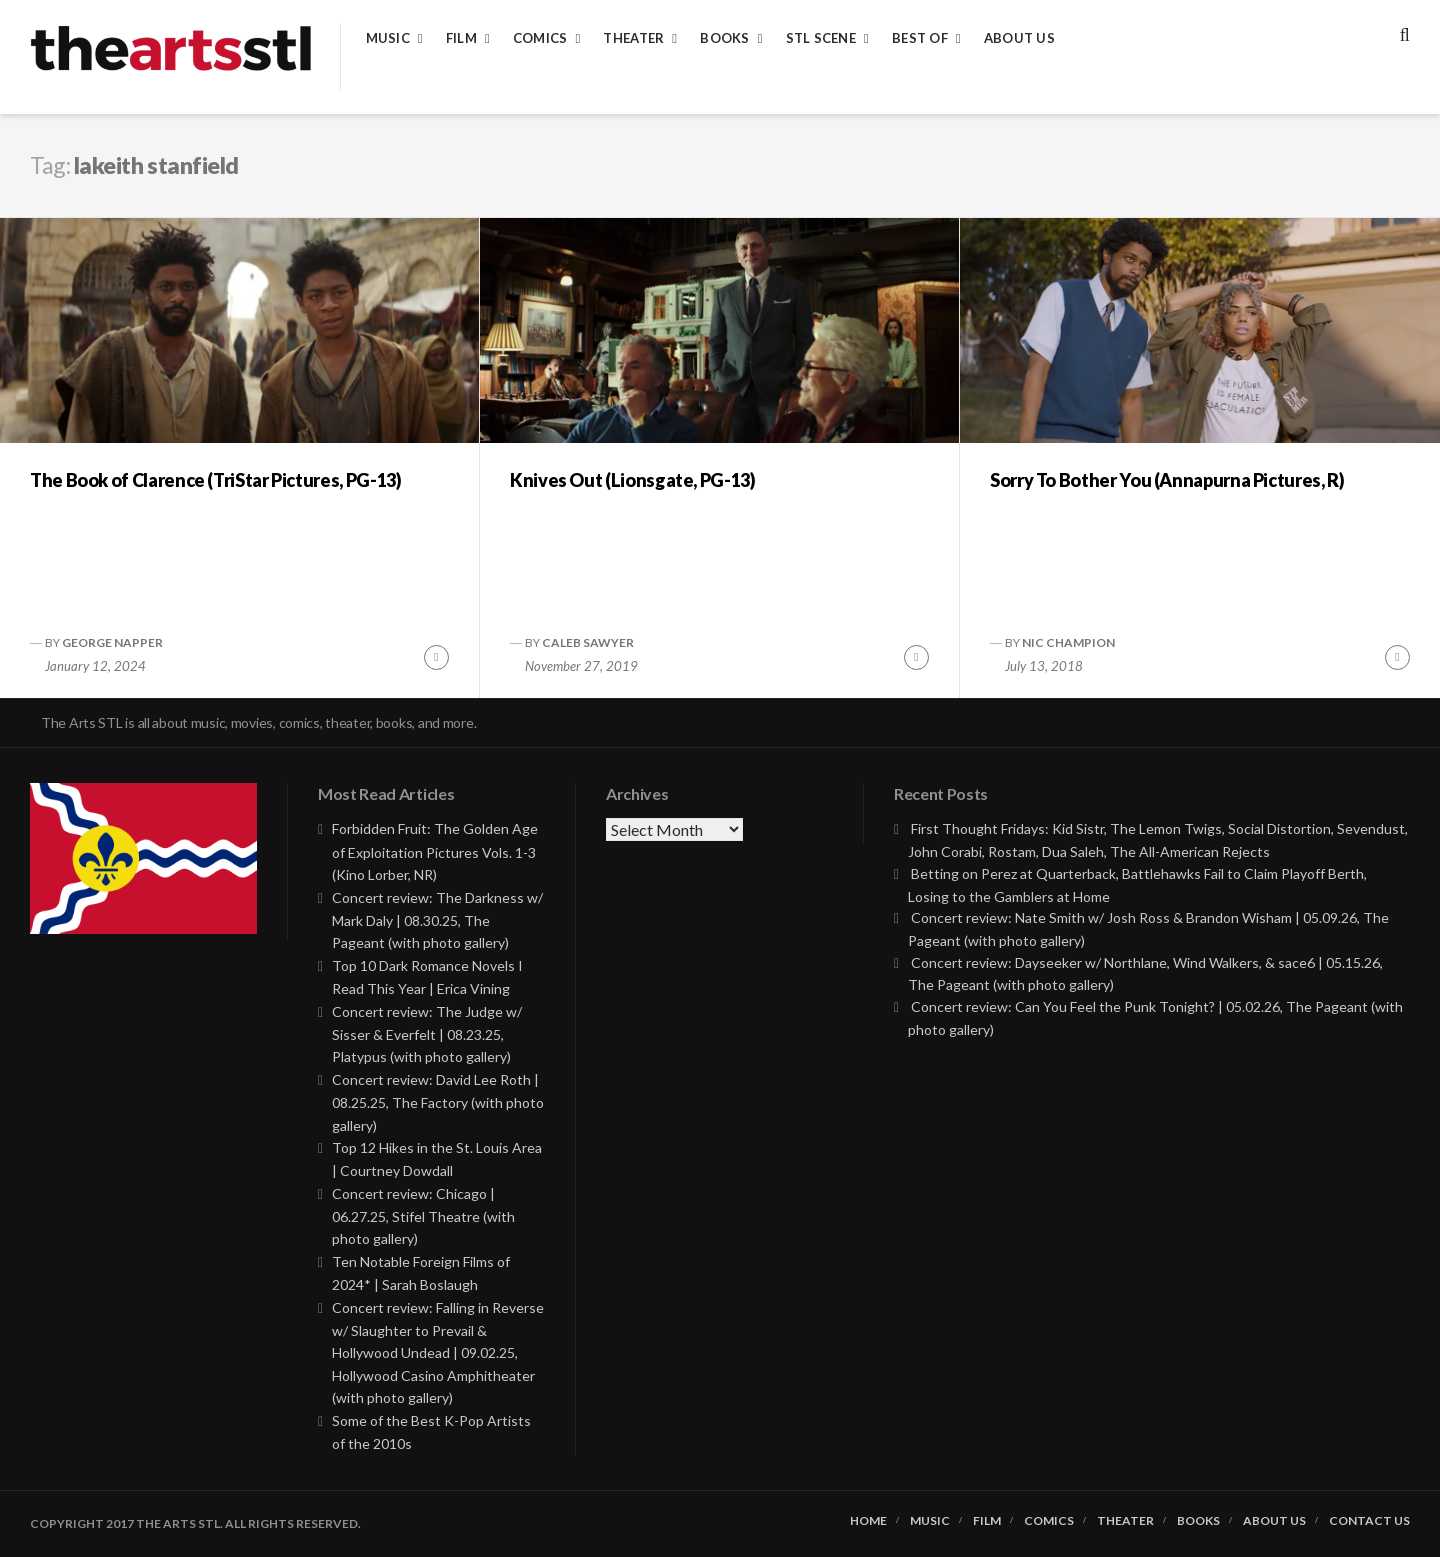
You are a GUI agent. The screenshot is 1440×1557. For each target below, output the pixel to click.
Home (868, 1521)
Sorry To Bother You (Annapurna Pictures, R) (1167, 480)
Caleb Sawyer (588, 642)
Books (724, 38)
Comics (540, 38)
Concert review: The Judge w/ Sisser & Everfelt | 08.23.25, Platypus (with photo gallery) (427, 1034)
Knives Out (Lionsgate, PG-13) (633, 480)
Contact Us (1369, 1521)
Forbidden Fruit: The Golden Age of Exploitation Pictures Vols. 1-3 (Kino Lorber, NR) (435, 851)
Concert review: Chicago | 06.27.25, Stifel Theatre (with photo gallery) (423, 1216)
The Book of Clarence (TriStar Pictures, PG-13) (215, 480)
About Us (1019, 38)
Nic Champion (1068, 642)
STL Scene (821, 38)
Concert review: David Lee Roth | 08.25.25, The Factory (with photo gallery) (438, 1102)
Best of (920, 38)
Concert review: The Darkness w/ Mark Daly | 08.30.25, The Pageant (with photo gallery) (437, 920)
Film (461, 38)
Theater (633, 38)
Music (388, 38)
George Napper (112, 642)
